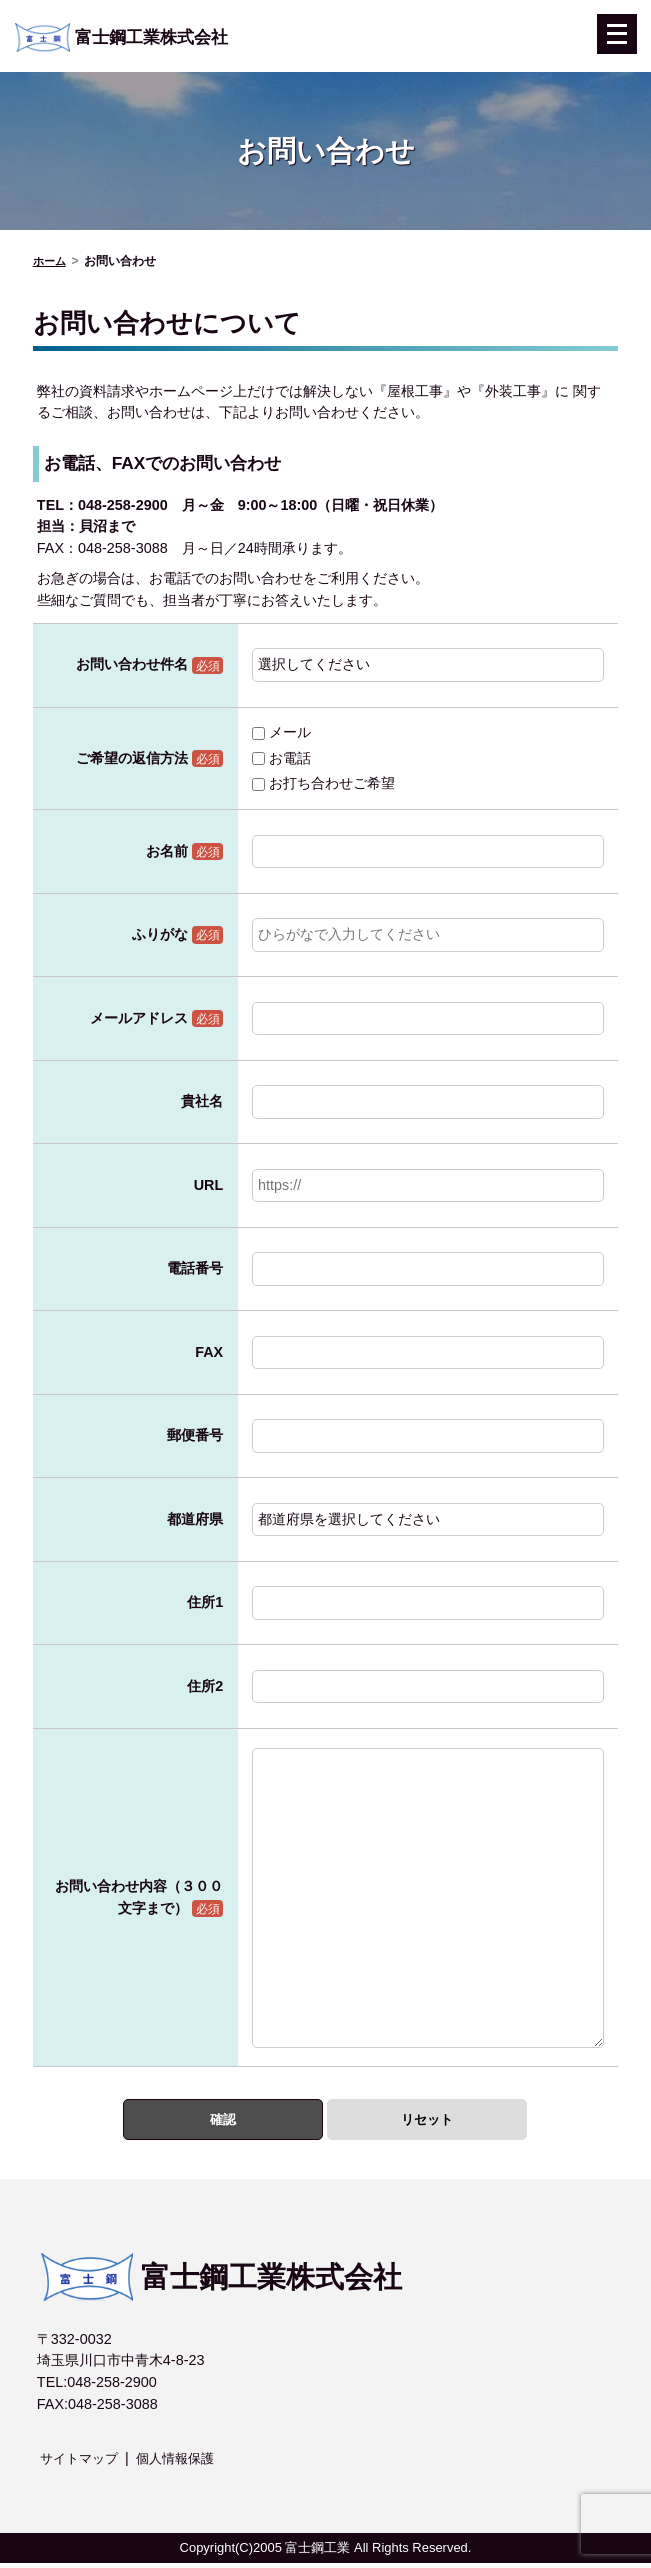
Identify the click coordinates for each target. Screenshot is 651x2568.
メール (281, 732)
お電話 (281, 758)
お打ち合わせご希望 (323, 783)
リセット (427, 2121)
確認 (223, 2121)
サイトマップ (82, 2463)
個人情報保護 (184, 2463)
